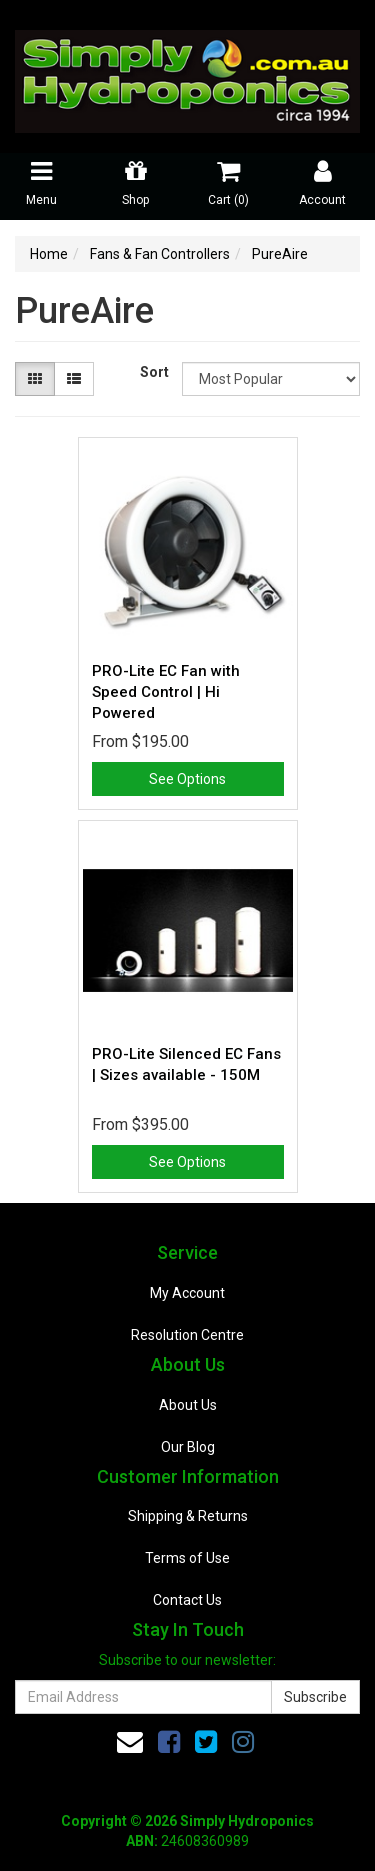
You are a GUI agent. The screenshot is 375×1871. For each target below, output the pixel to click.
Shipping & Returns (188, 1516)
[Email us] (130, 1742)
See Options (187, 779)
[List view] (74, 379)
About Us (188, 1405)
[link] (169, 1742)
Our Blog (188, 1447)
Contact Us (187, 1600)
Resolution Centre (187, 1335)
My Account (187, 1293)
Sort (153, 372)
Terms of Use (187, 1558)
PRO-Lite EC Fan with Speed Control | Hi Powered (166, 692)
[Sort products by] (271, 379)
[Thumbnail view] (35, 379)
